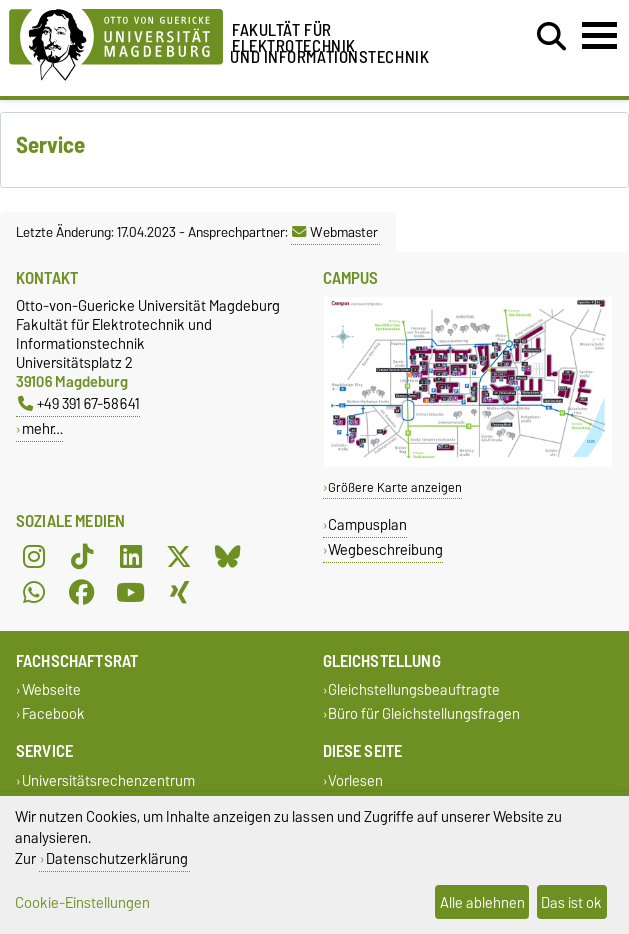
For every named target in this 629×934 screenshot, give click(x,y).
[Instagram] (34, 557)
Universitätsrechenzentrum (108, 780)
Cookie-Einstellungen (82, 902)
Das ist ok (571, 902)
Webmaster (335, 232)
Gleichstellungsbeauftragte (414, 690)
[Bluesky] (228, 557)
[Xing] (179, 593)
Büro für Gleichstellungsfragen (424, 713)
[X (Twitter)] (179, 557)
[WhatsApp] (34, 593)
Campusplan (367, 524)
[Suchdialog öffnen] (551, 37)
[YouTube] (131, 593)
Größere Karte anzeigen (395, 487)
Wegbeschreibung (385, 549)
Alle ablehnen (482, 902)
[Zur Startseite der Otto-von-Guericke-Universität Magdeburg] (116, 41)
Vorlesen (355, 780)
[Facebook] (82, 593)
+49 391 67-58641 (79, 403)
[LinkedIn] (131, 557)
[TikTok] (82, 557)
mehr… (42, 428)
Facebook (53, 713)
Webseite (51, 690)
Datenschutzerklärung (117, 858)
